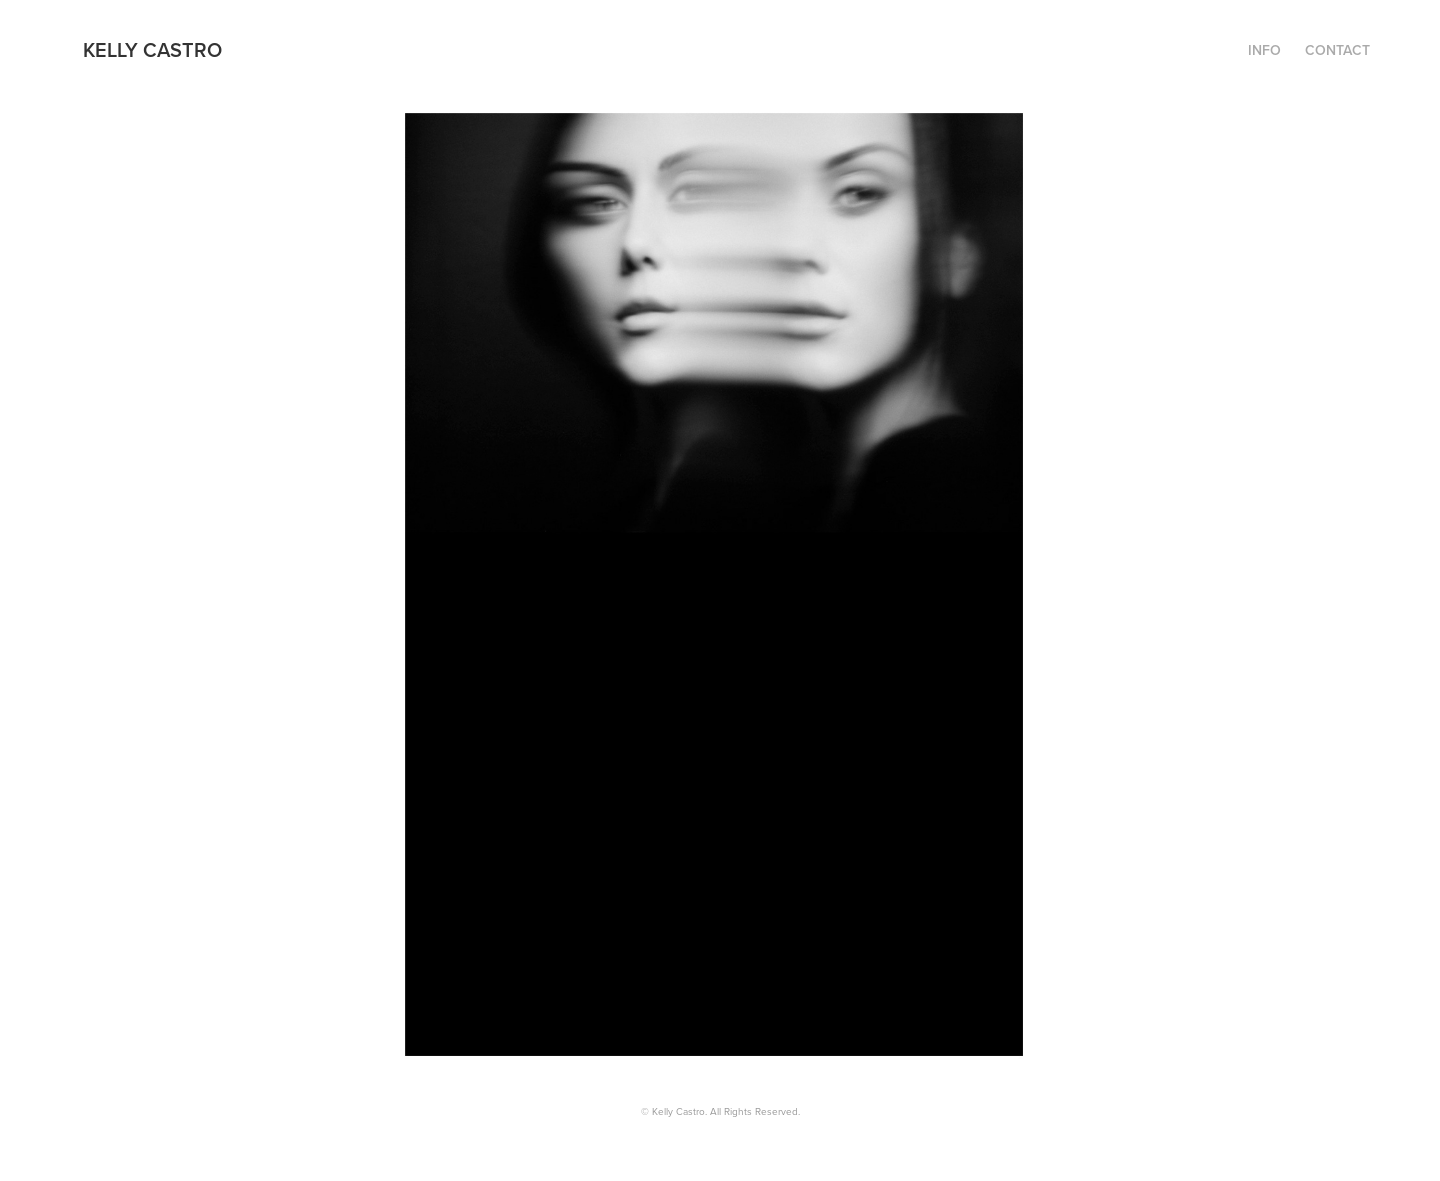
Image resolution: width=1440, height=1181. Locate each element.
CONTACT (1337, 50)
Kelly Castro (152, 49)
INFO (1264, 50)
